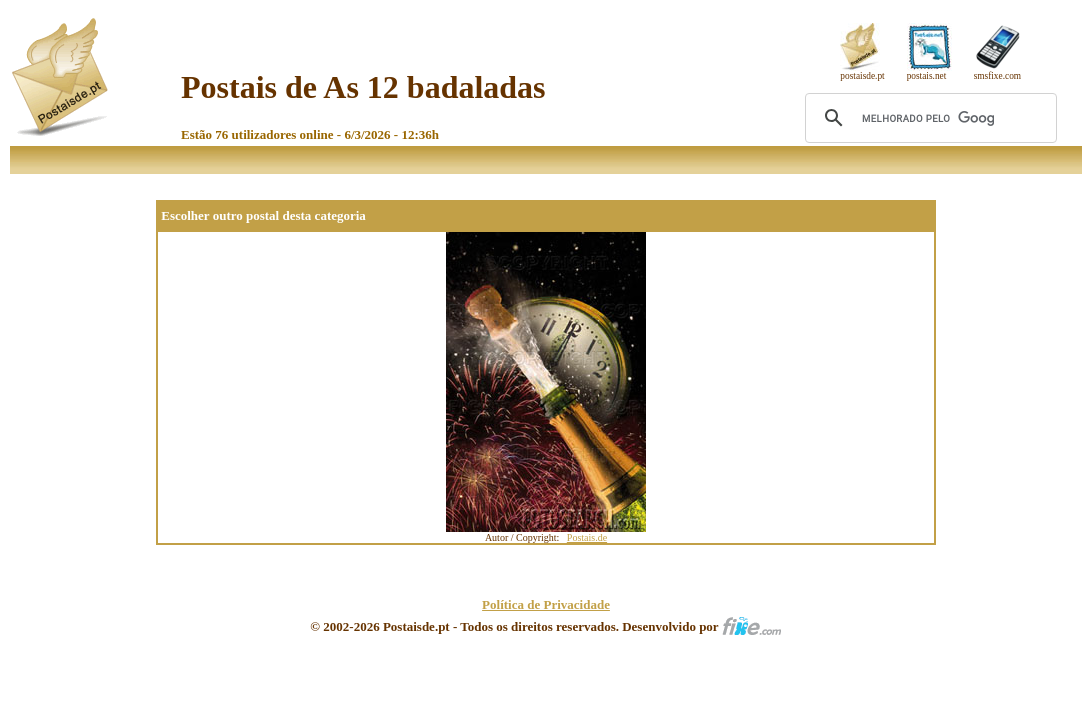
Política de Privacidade (546, 604)
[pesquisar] (928, 118)
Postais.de (587, 537)
